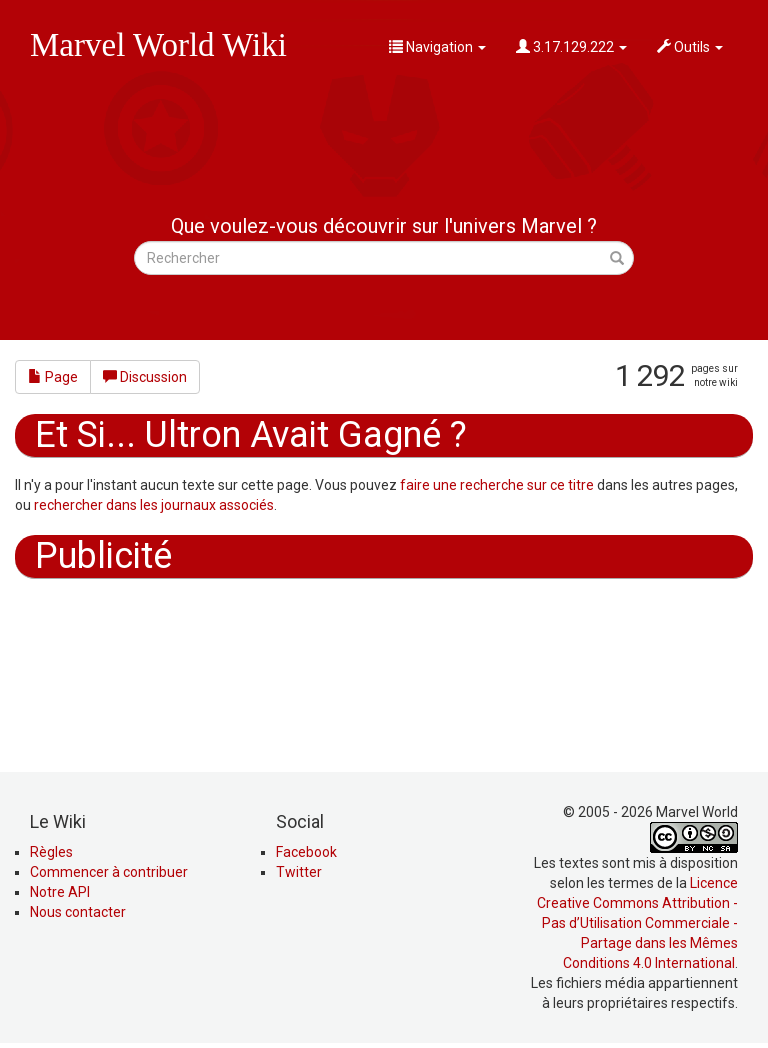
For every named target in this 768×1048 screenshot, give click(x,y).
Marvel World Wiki (158, 45)
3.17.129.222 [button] (571, 47)
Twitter (299, 872)
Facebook (306, 852)
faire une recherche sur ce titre (497, 485)
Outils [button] (690, 47)
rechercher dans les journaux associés (154, 505)
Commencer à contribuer (109, 872)
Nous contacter (78, 912)
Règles (51, 852)
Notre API (60, 892)
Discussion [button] (145, 377)
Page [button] (53, 377)
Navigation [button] (437, 47)
